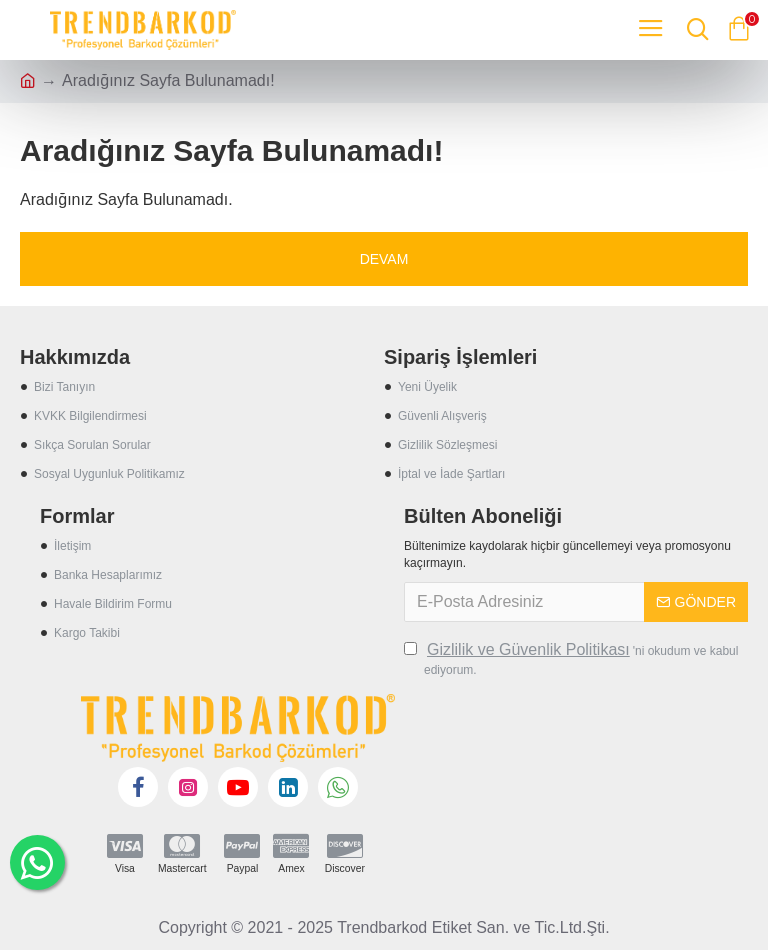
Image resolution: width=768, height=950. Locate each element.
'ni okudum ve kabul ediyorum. (571, 658)
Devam (384, 259)
